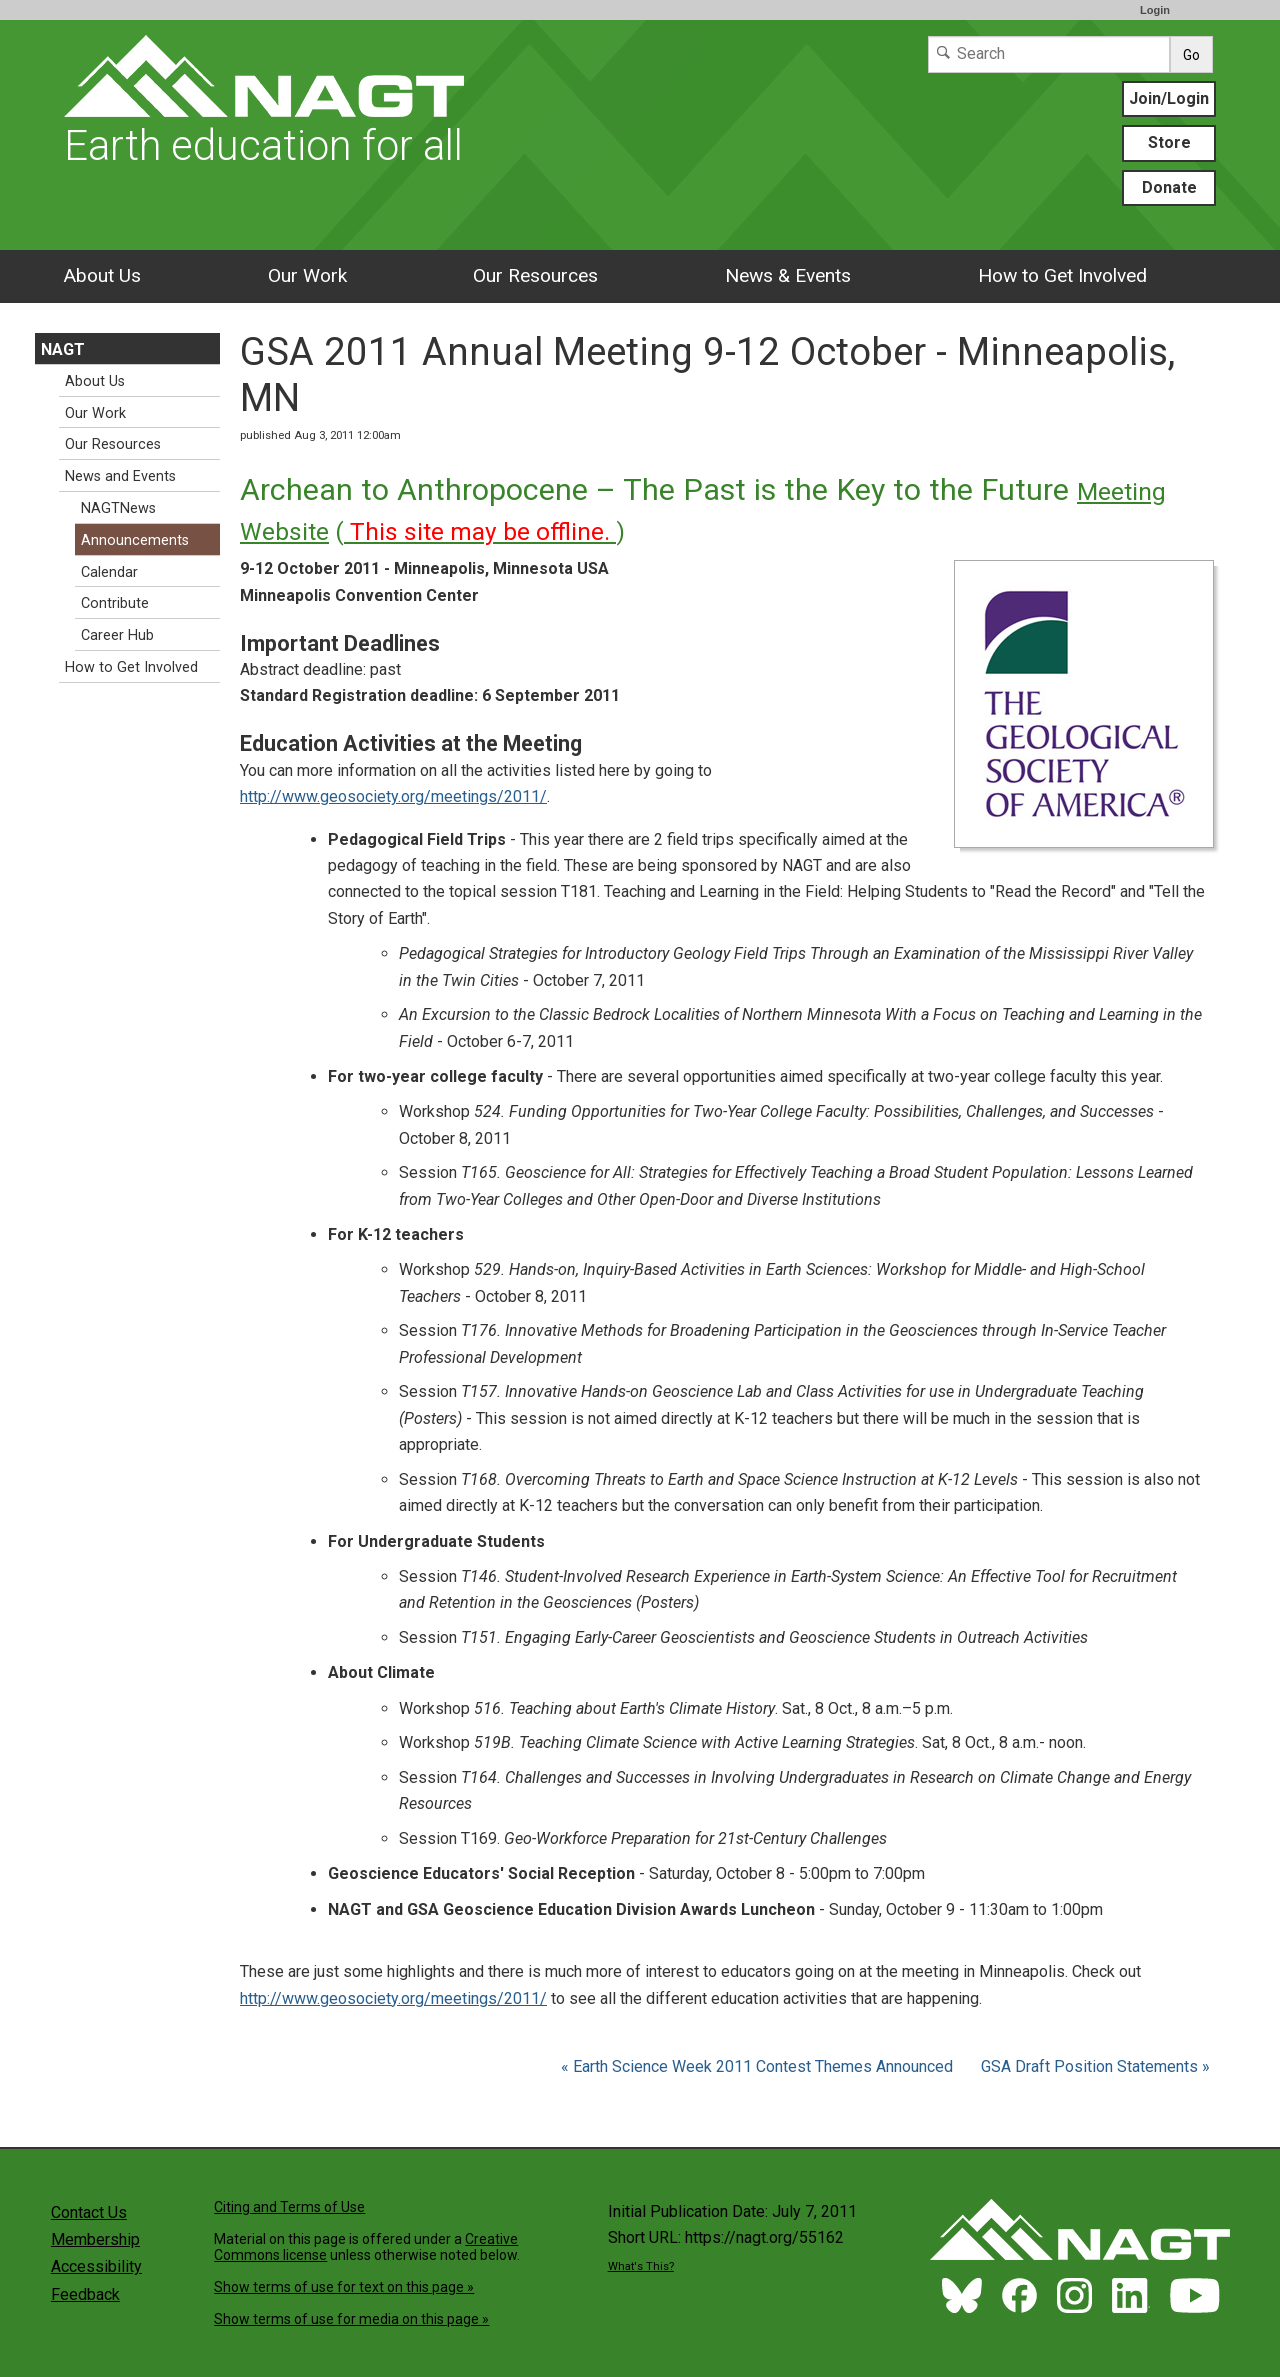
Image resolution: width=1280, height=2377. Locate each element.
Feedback (85, 2294)
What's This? (641, 2266)
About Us (102, 275)
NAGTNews (118, 508)
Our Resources (535, 275)
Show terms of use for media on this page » (351, 2319)
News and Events (120, 476)
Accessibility (96, 2266)
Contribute (115, 603)
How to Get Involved (1062, 275)
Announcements (135, 540)
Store (1169, 142)
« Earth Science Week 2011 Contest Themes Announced (759, 2066)
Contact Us (89, 2212)
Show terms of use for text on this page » (344, 2287)
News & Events (788, 275)
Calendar (109, 572)
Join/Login (1169, 98)
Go (1191, 55)
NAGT (63, 349)
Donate (1169, 187)
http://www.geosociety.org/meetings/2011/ (393, 796)
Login (1155, 10)
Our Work (307, 275)
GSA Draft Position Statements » (1095, 2066)
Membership (95, 2239)
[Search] (1049, 54)
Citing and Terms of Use (289, 2207)
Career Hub (117, 635)
